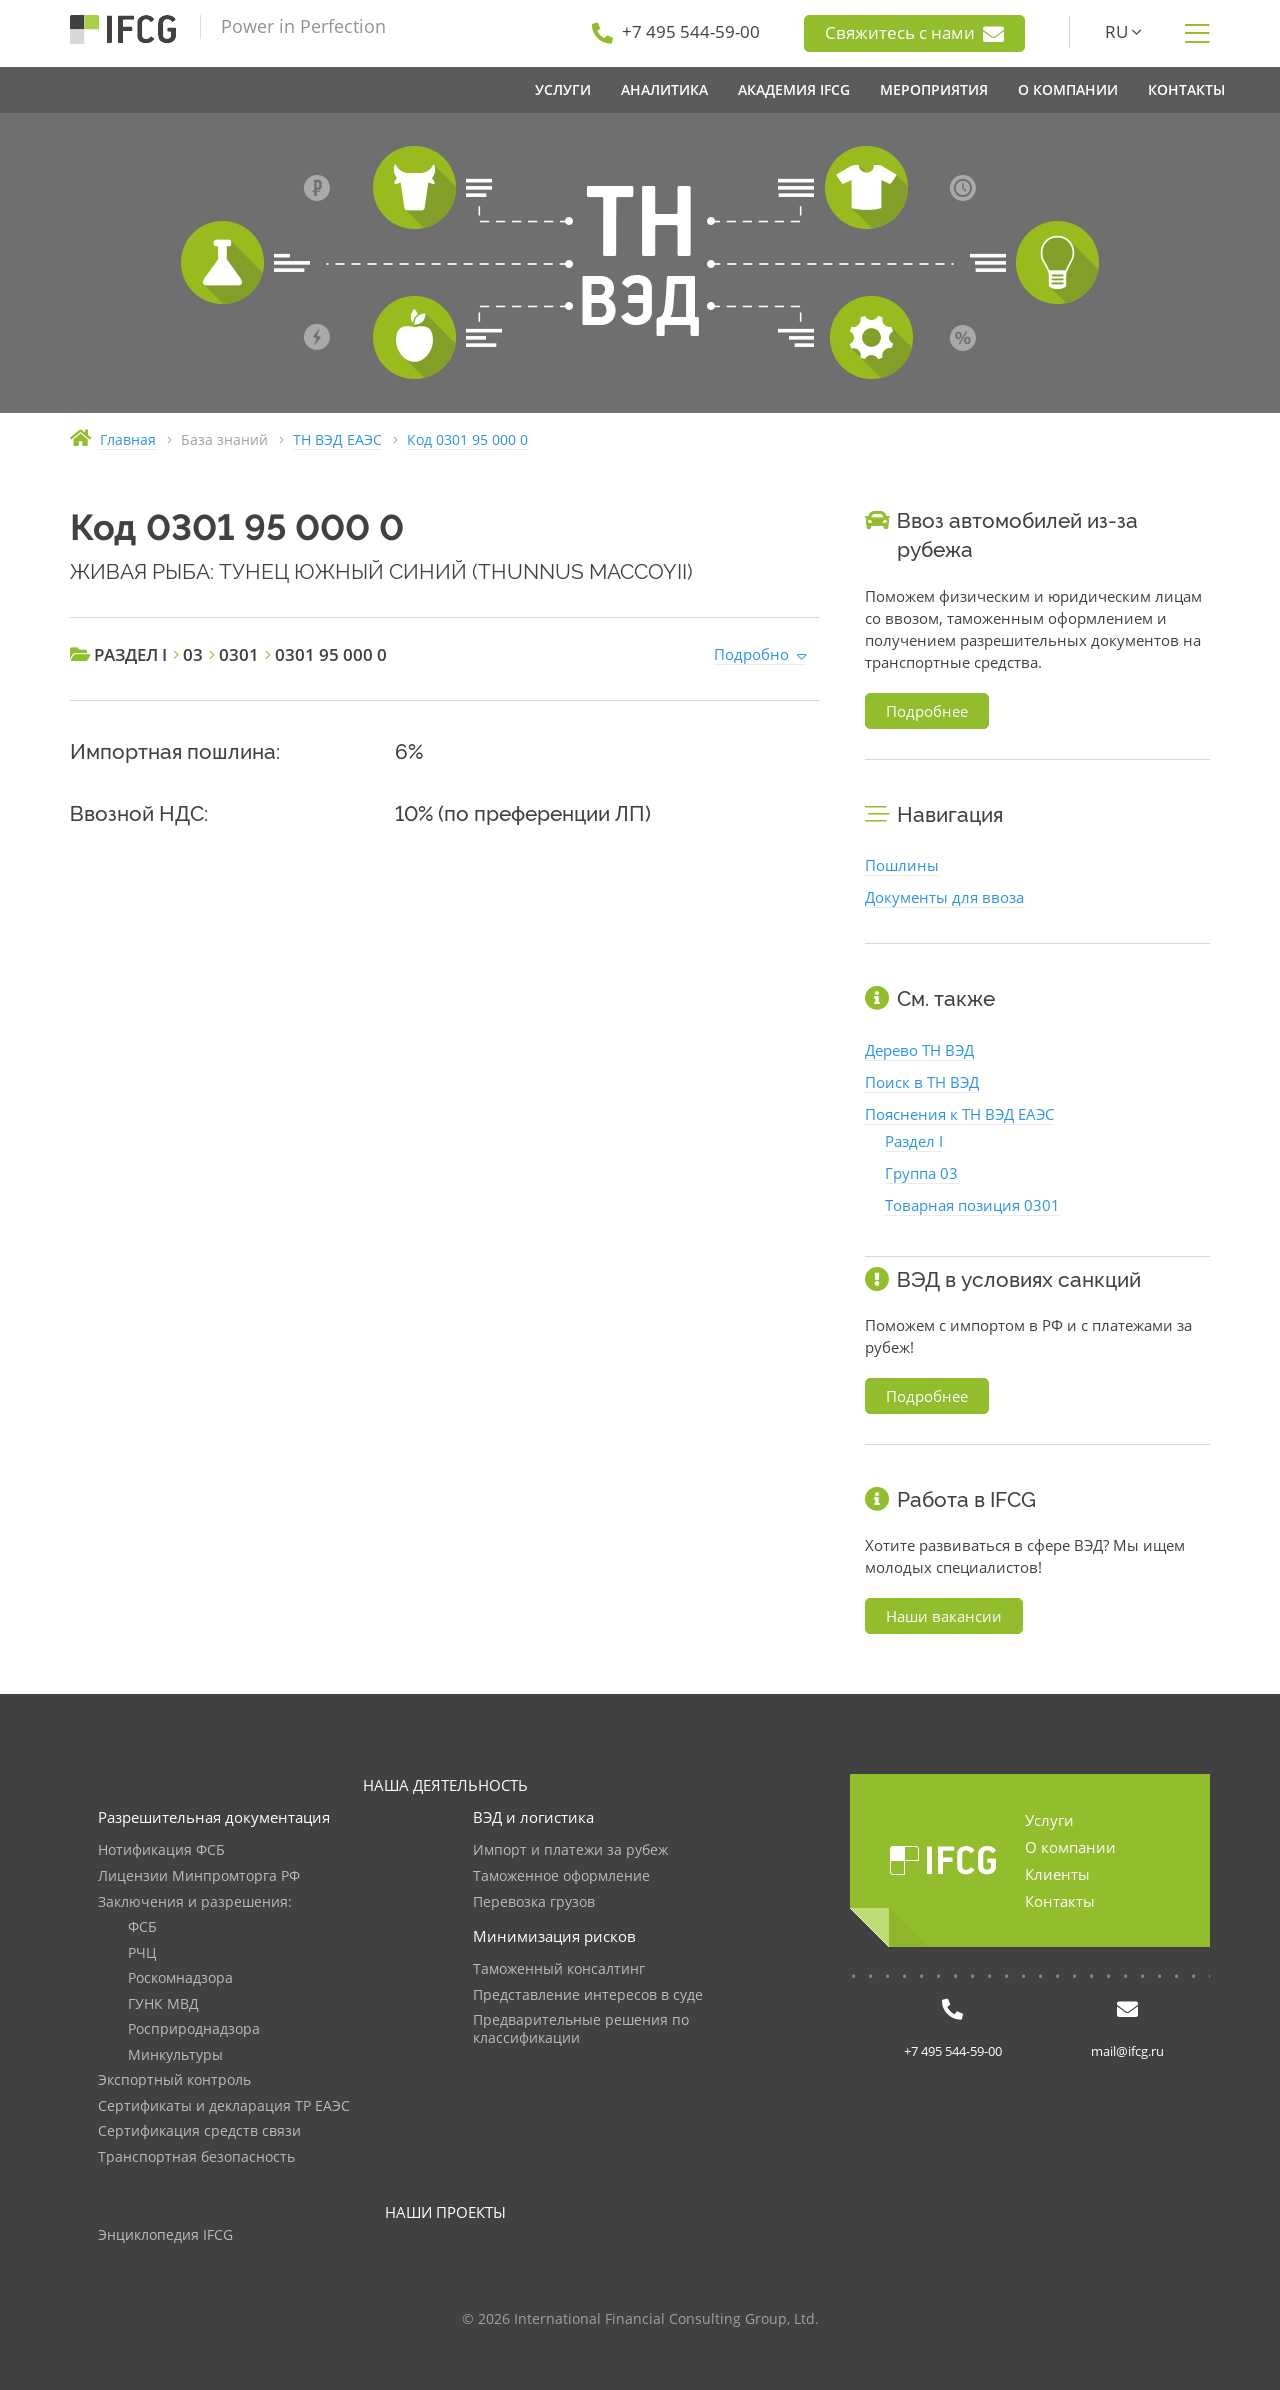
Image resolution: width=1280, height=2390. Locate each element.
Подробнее (927, 711)
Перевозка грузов (534, 1902)
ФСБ (142, 1927)
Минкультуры (175, 2055)
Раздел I (914, 1141)
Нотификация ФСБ (161, 1850)
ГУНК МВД (163, 2004)
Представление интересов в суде (588, 1995)
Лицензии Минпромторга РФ (199, 1876)
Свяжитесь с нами (914, 33)
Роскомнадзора (180, 1978)
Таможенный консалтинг (559, 1969)
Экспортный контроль (174, 2080)
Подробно (751, 654)
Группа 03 (921, 1173)
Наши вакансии (944, 1616)
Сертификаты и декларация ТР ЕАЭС (224, 2106)
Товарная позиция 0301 (972, 1205)
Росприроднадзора (194, 2029)
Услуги (1049, 1820)
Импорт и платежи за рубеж (570, 1850)
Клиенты (1057, 1874)
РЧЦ (142, 1953)
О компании (1070, 1847)
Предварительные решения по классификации (581, 2029)
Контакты (1060, 1901)
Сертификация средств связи (199, 2131)
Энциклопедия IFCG (165, 2235)
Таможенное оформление (561, 1876)
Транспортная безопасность (196, 2157)
